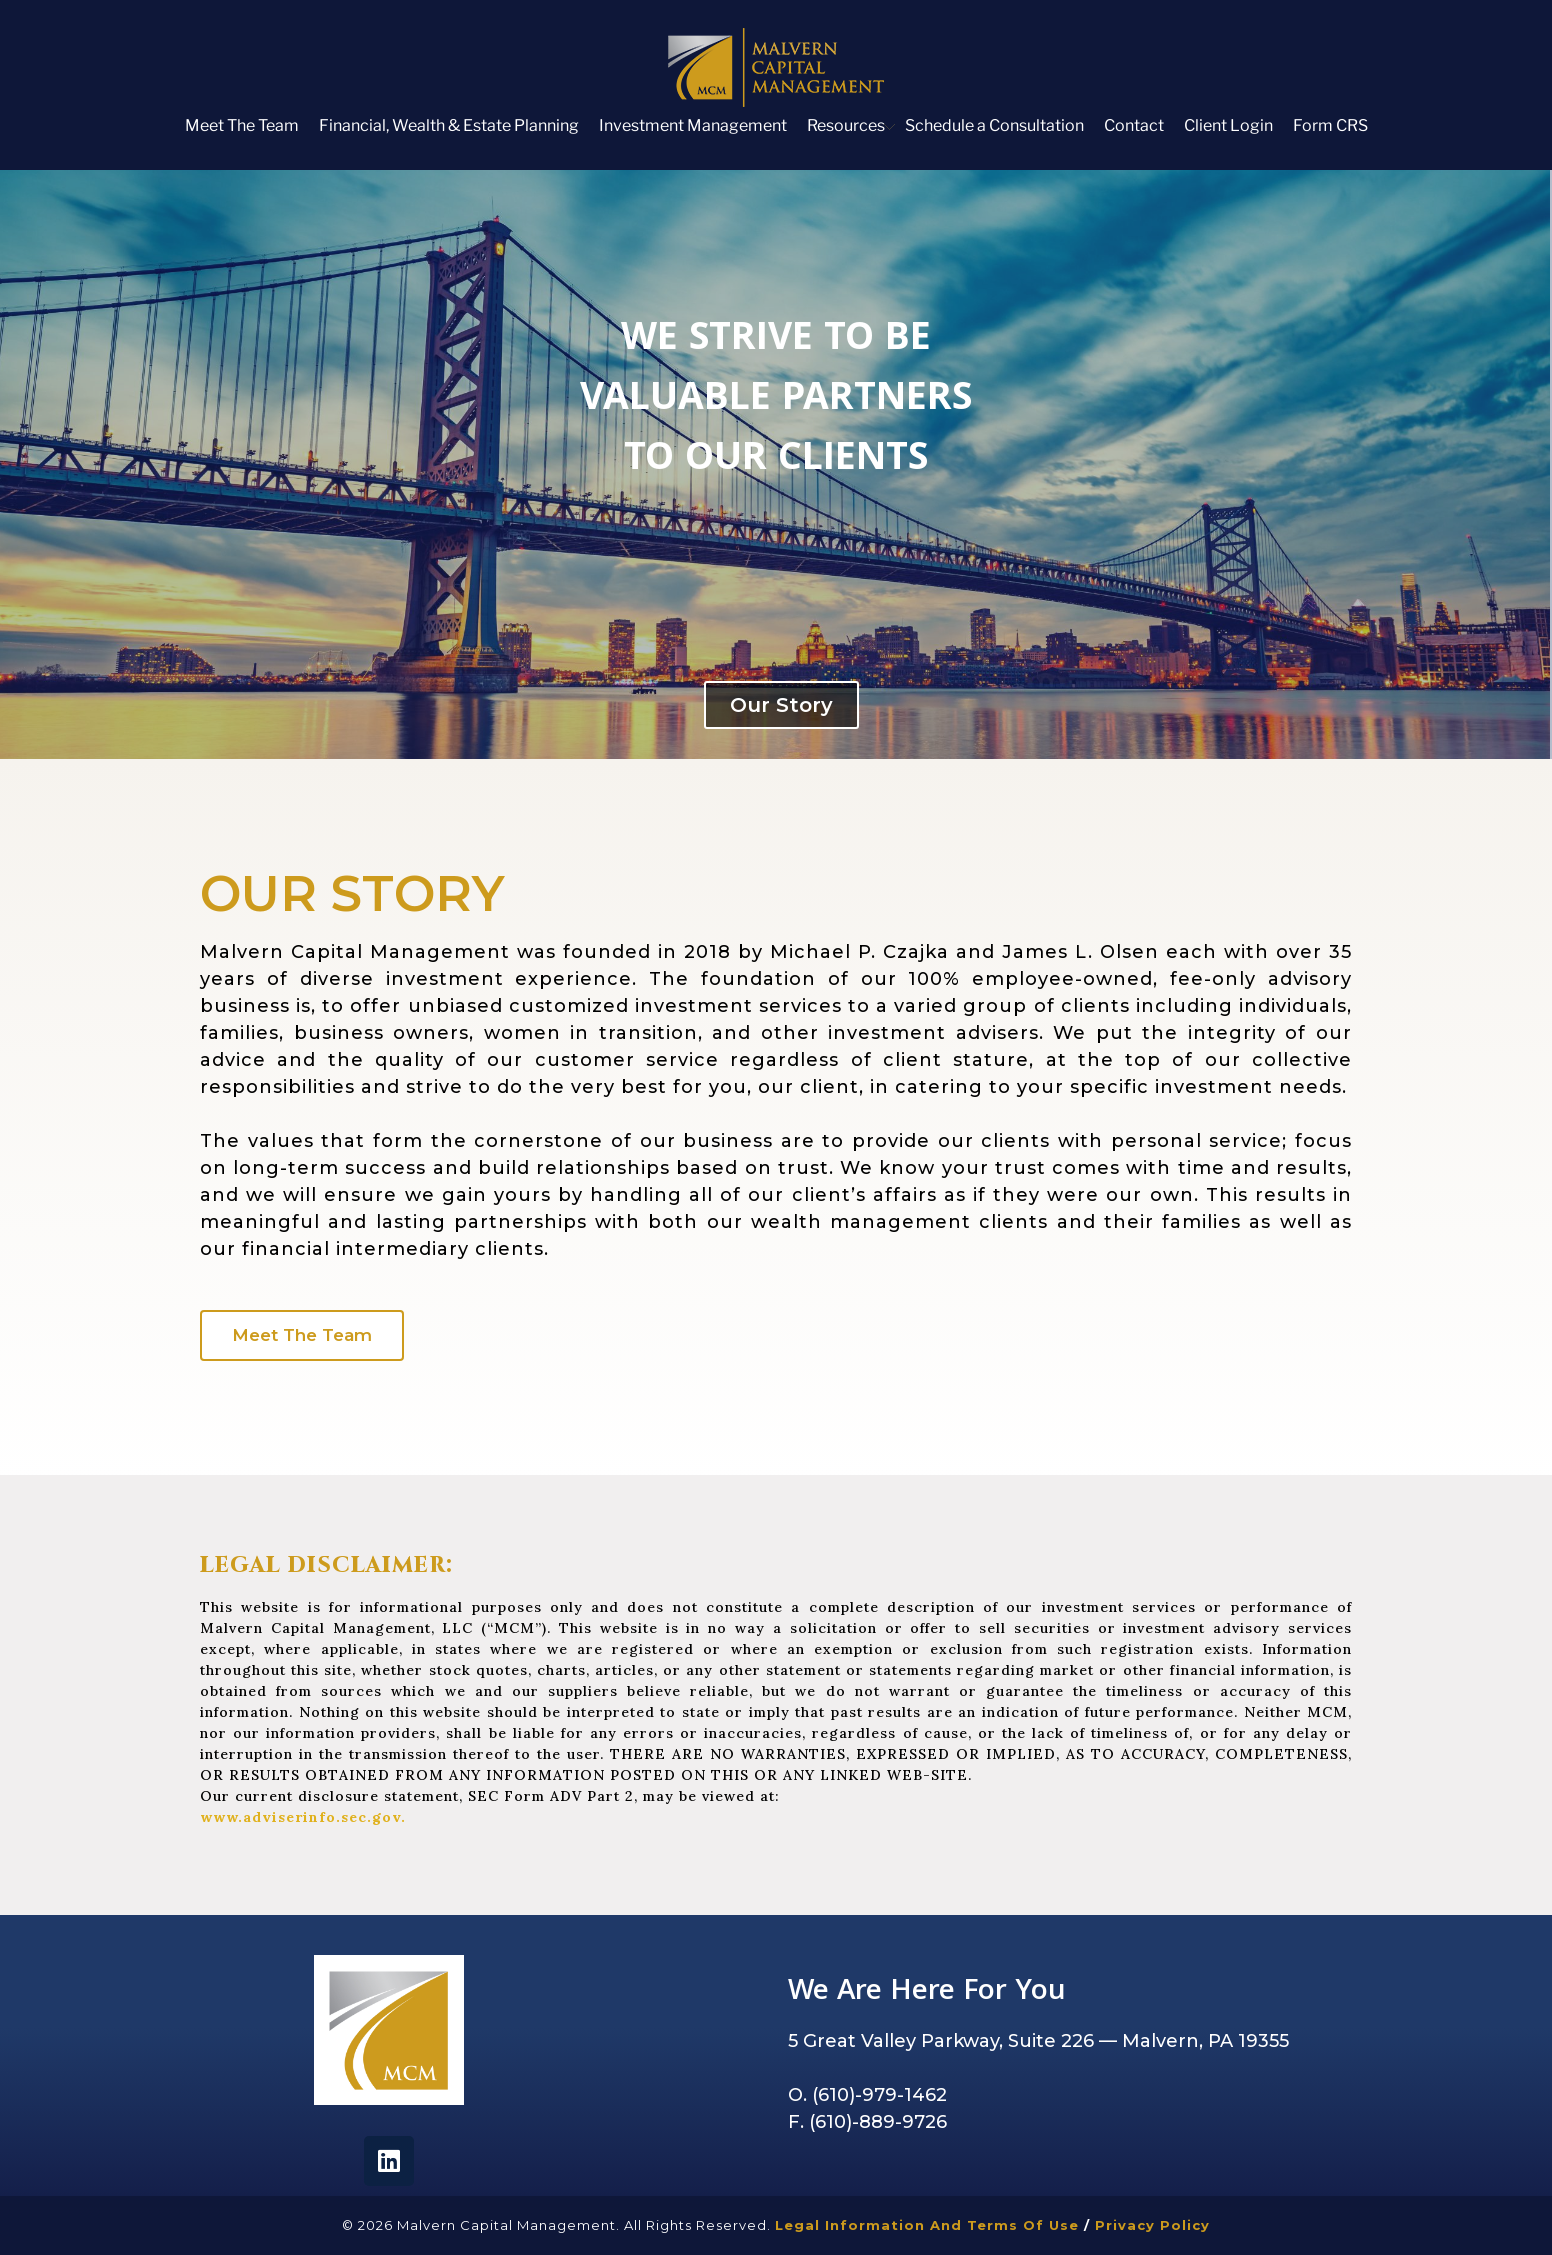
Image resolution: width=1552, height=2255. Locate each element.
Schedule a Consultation (994, 125)
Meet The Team (242, 125)
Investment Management (693, 125)
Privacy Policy (1152, 2225)
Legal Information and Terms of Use (929, 2225)
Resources (846, 125)
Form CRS (1330, 125)
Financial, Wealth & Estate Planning (449, 125)
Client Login (1228, 125)
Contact (1134, 125)
